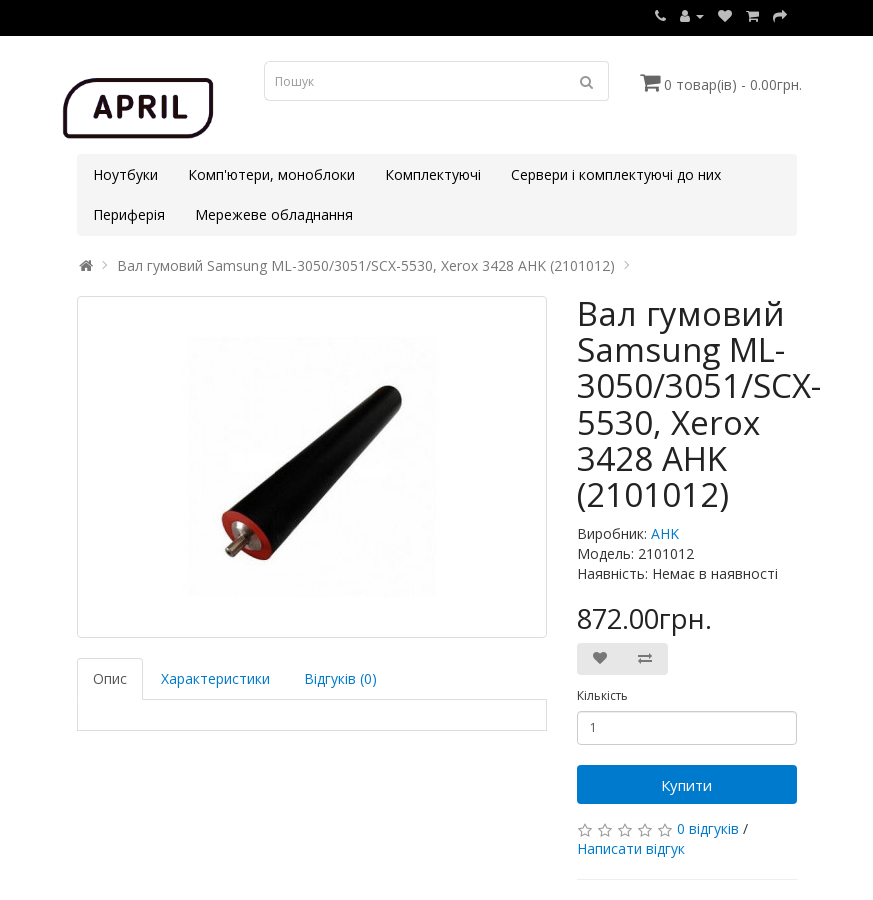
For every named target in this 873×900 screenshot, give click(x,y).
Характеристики (215, 678)
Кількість (602, 695)
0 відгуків (708, 828)
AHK (665, 533)
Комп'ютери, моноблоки (271, 174)
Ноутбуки (125, 174)
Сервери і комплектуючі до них (616, 174)
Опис (110, 678)
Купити (686, 785)
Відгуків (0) (340, 678)
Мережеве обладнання (274, 214)
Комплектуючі (433, 174)
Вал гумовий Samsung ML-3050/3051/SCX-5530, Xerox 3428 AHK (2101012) (366, 265)
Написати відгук (631, 848)
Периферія (129, 214)
